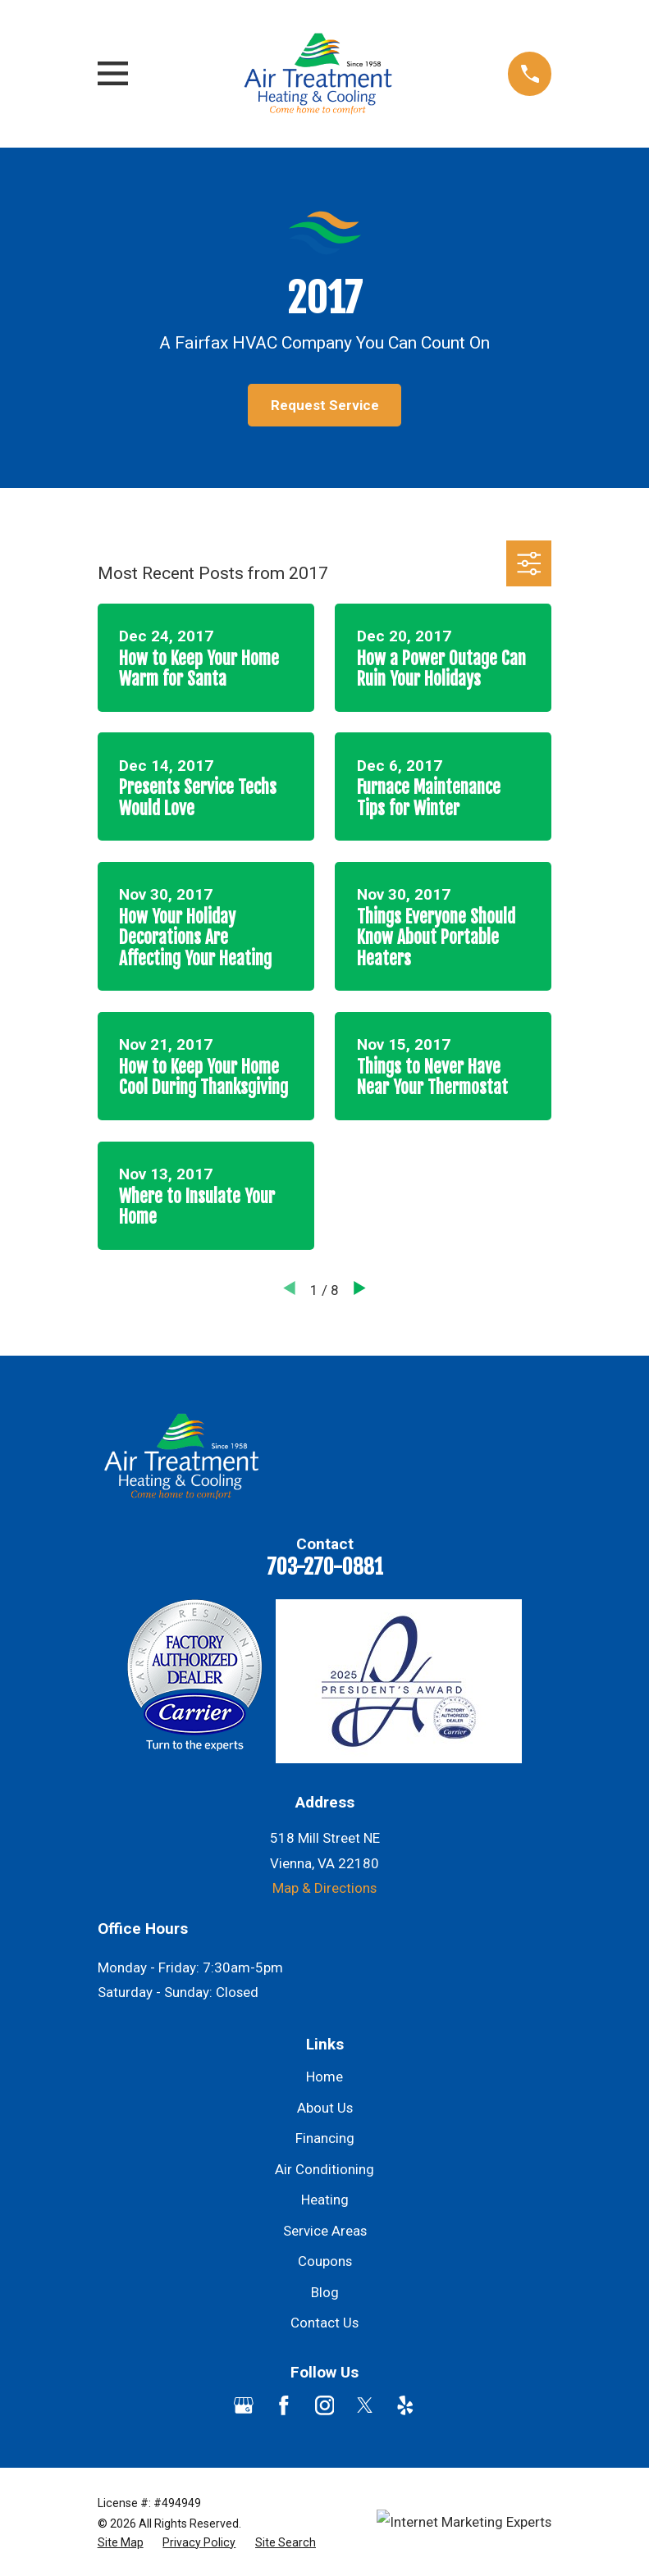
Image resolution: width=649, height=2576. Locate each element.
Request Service (325, 405)
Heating (325, 2199)
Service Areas (325, 2231)
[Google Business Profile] (244, 2405)
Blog (325, 2292)
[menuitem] (121, 2543)
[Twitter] (365, 2405)
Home (324, 2076)
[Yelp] (405, 2405)
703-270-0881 (325, 1566)
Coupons (325, 2261)
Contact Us (324, 2322)
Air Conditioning (324, 2169)
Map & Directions (324, 1888)
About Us (325, 2108)
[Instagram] (325, 2405)
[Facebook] (284, 2405)
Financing (324, 2138)
